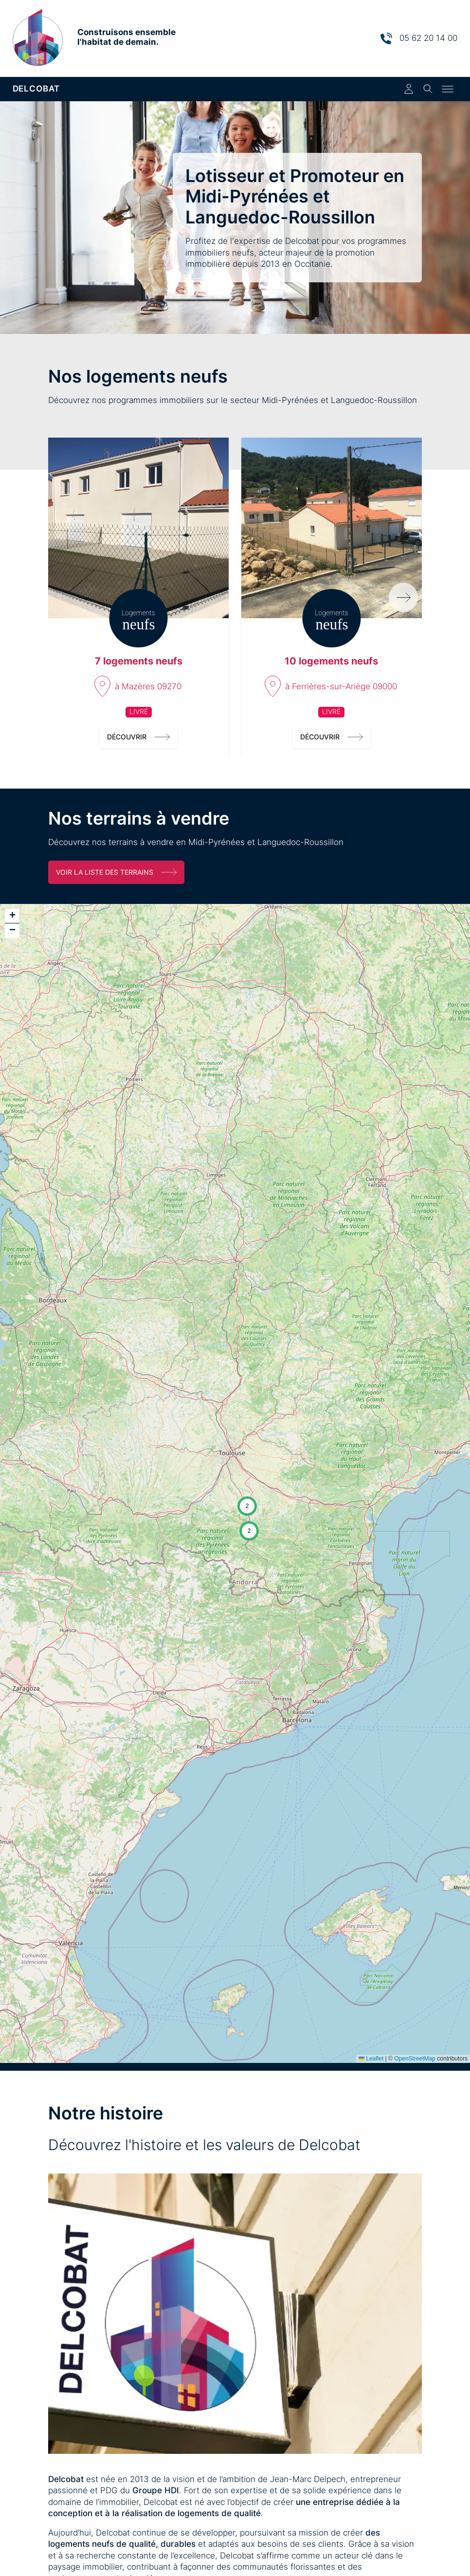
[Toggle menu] (447, 89)
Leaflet (371, 2058)
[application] (235, 1483)
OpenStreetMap (414, 2058)
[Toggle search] (428, 89)
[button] (247, 1506)
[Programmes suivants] (403, 597)
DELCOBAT (36, 89)
